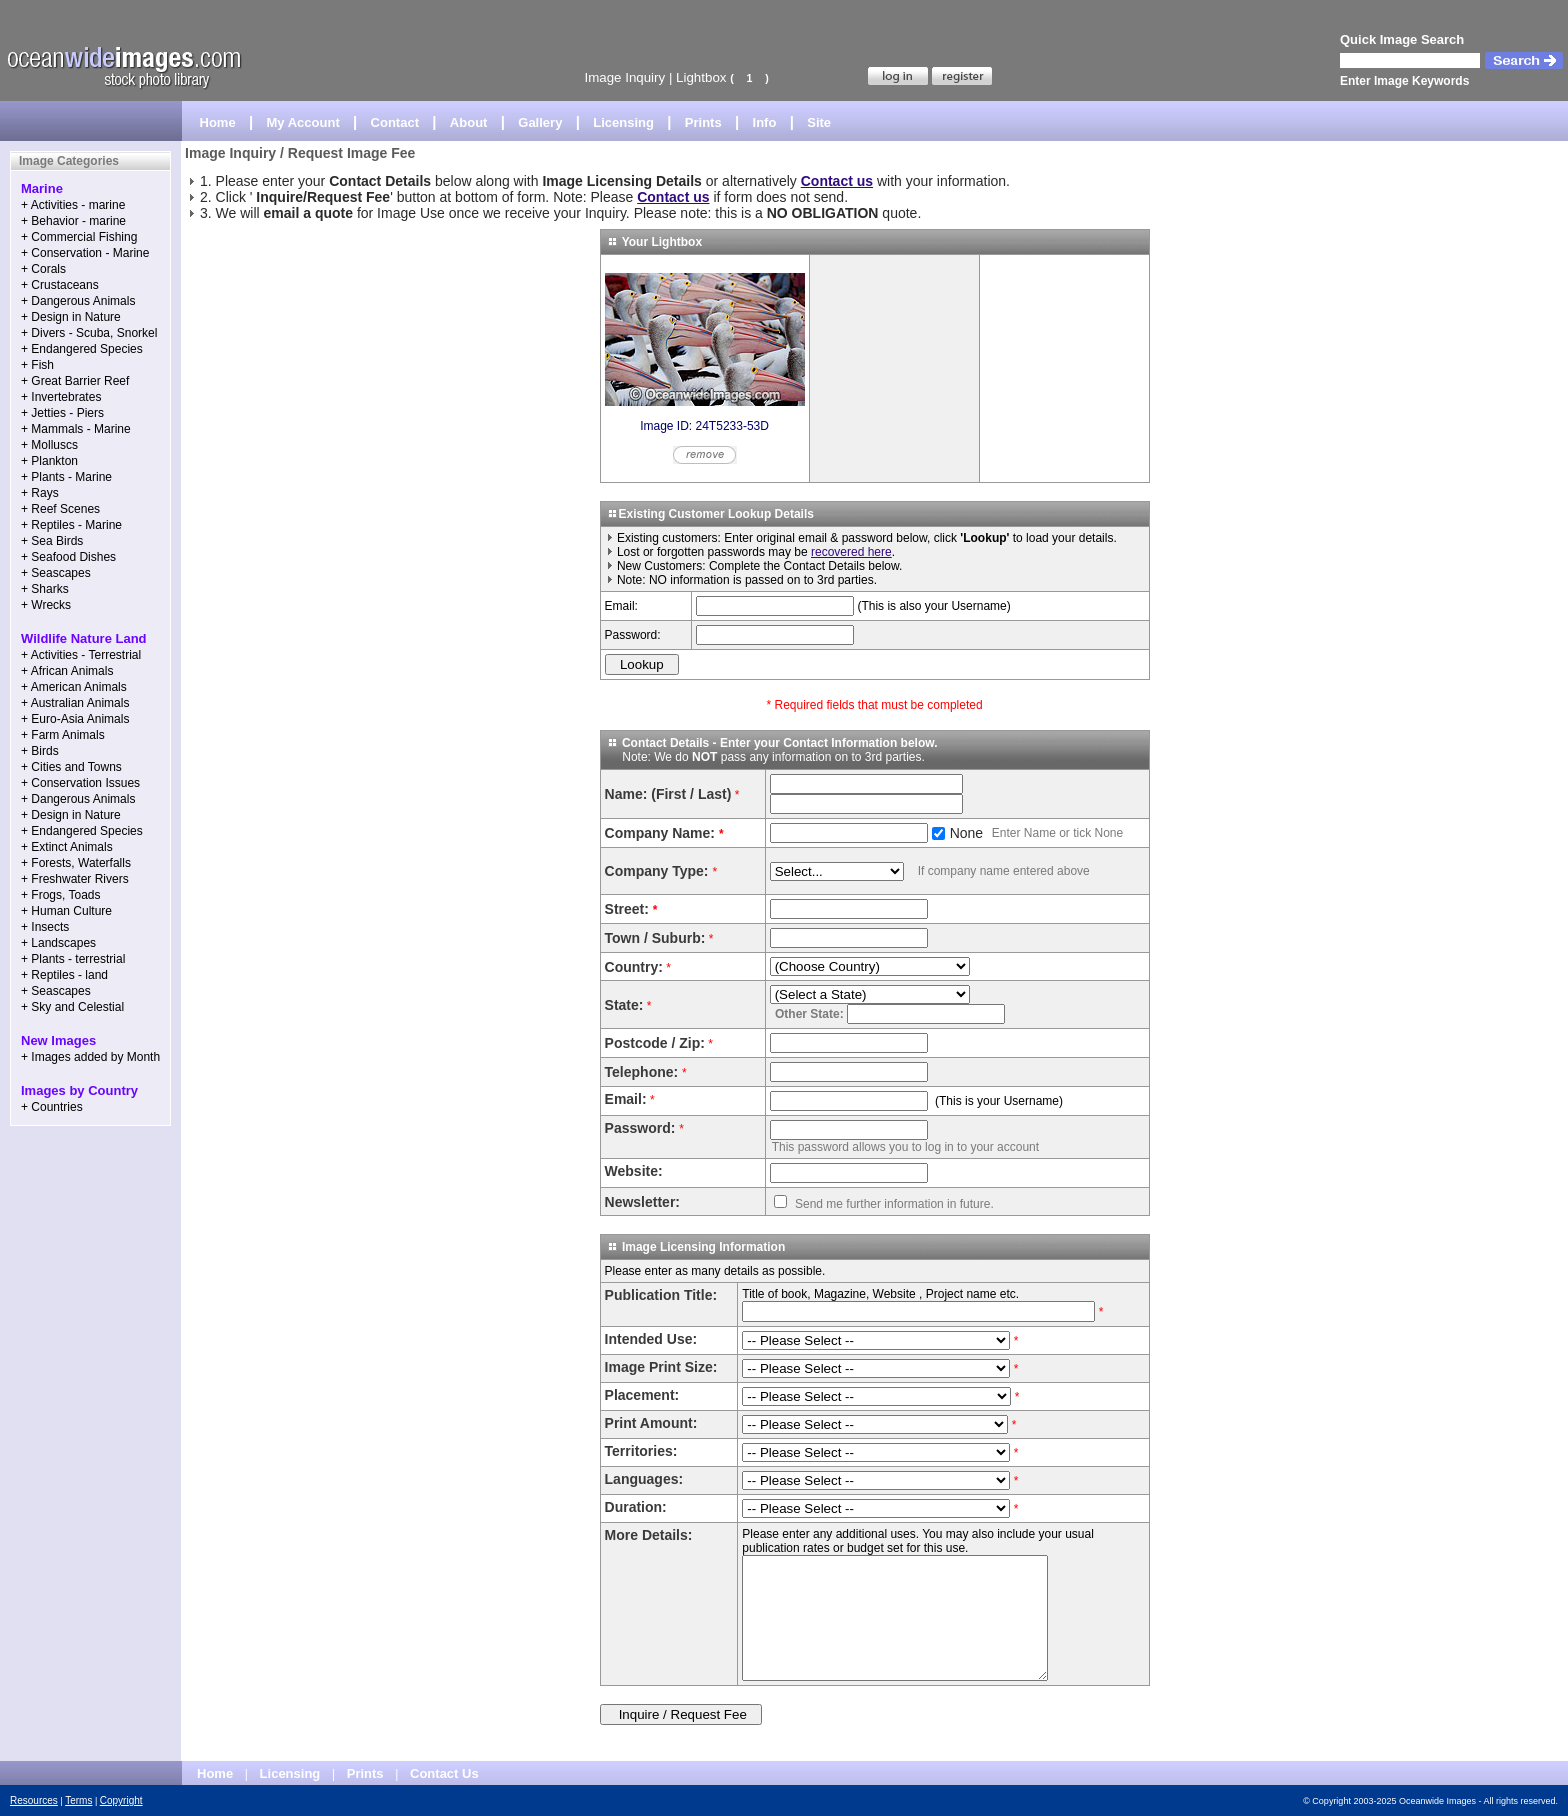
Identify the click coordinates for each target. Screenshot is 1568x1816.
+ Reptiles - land (64, 975)
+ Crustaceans (60, 285)
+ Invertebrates (61, 397)
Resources (34, 1800)
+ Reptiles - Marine (71, 525)
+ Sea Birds (52, 541)
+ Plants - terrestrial (73, 959)
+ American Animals (74, 687)
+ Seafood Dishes (68, 557)
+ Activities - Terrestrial (81, 655)
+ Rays (40, 493)
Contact (395, 122)
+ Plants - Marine (66, 477)
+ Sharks (45, 589)
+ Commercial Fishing (79, 237)
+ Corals (43, 269)
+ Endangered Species (82, 349)
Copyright (121, 1800)
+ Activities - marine (73, 205)
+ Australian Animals (75, 703)
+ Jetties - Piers (62, 413)
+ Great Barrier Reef (75, 381)
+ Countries (52, 1107)
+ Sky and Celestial (72, 1007)
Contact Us (444, 1773)
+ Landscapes (58, 943)
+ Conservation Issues (80, 783)
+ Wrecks (46, 605)
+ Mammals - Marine (76, 429)
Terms (78, 1800)
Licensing (623, 122)
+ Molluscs (49, 445)
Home (218, 122)
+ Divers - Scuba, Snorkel (89, 333)
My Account (303, 122)
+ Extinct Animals (67, 847)
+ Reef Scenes (60, 509)
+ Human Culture (66, 911)
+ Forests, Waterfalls (76, 863)
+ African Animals (67, 671)
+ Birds (40, 751)
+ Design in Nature (71, 317)
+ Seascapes (56, 573)
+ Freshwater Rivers (75, 879)
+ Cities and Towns (71, 767)
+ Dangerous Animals (78, 301)
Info (765, 122)
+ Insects (45, 927)
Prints (703, 122)
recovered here (851, 552)
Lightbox (701, 77)
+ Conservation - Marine (85, 253)
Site (819, 122)
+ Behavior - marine (73, 221)
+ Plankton (49, 461)
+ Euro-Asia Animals (75, 719)
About (469, 122)
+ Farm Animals (63, 735)
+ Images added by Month (90, 1057)
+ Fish (37, 365)
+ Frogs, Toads (61, 895)
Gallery (540, 122)
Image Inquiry (624, 77)
